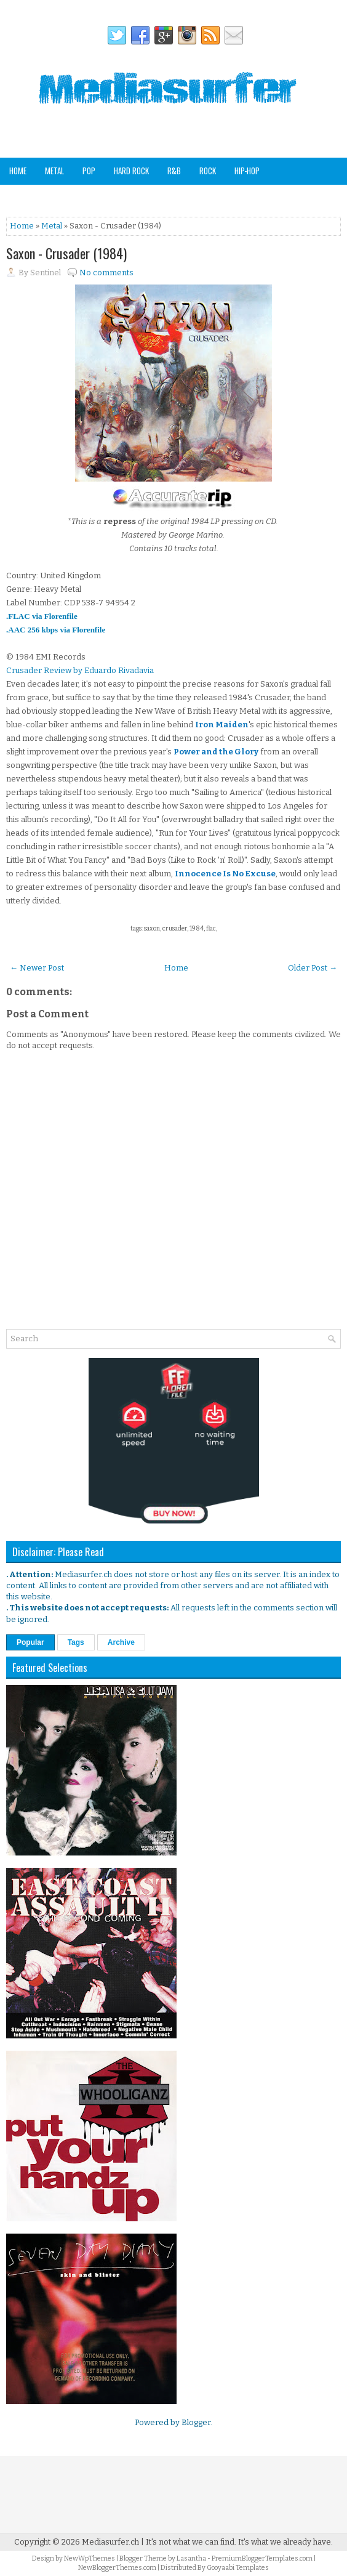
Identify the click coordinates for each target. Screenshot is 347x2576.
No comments (106, 272)
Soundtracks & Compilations (59, 197)
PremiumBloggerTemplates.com (262, 2558)
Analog (203, 197)
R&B (174, 170)
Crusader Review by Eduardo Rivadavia (80, 670)
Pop (88, 170)
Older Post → (312, 967)
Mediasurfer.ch (110, 2541)
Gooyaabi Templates (238, 2568)
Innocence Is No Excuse (225, 873)
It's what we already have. (285, 2541)
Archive (121, 1642)
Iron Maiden (222, 724)
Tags (76, 1642)
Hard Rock (131, 170)
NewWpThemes (89, 2558)
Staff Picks (253, 197)
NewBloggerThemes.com (117, 2568)
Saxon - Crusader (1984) (66, 253)
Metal (54, 170)
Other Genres (151, 197)
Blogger (195, 2422)
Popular (30, 1642)
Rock (207, 170)
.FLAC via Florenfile (42, 616)
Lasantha (191, 2558)
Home (17, 170)
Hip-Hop (247, 170)
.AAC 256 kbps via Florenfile (55, 629)
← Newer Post (37, 967)
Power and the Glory (216, 751)
